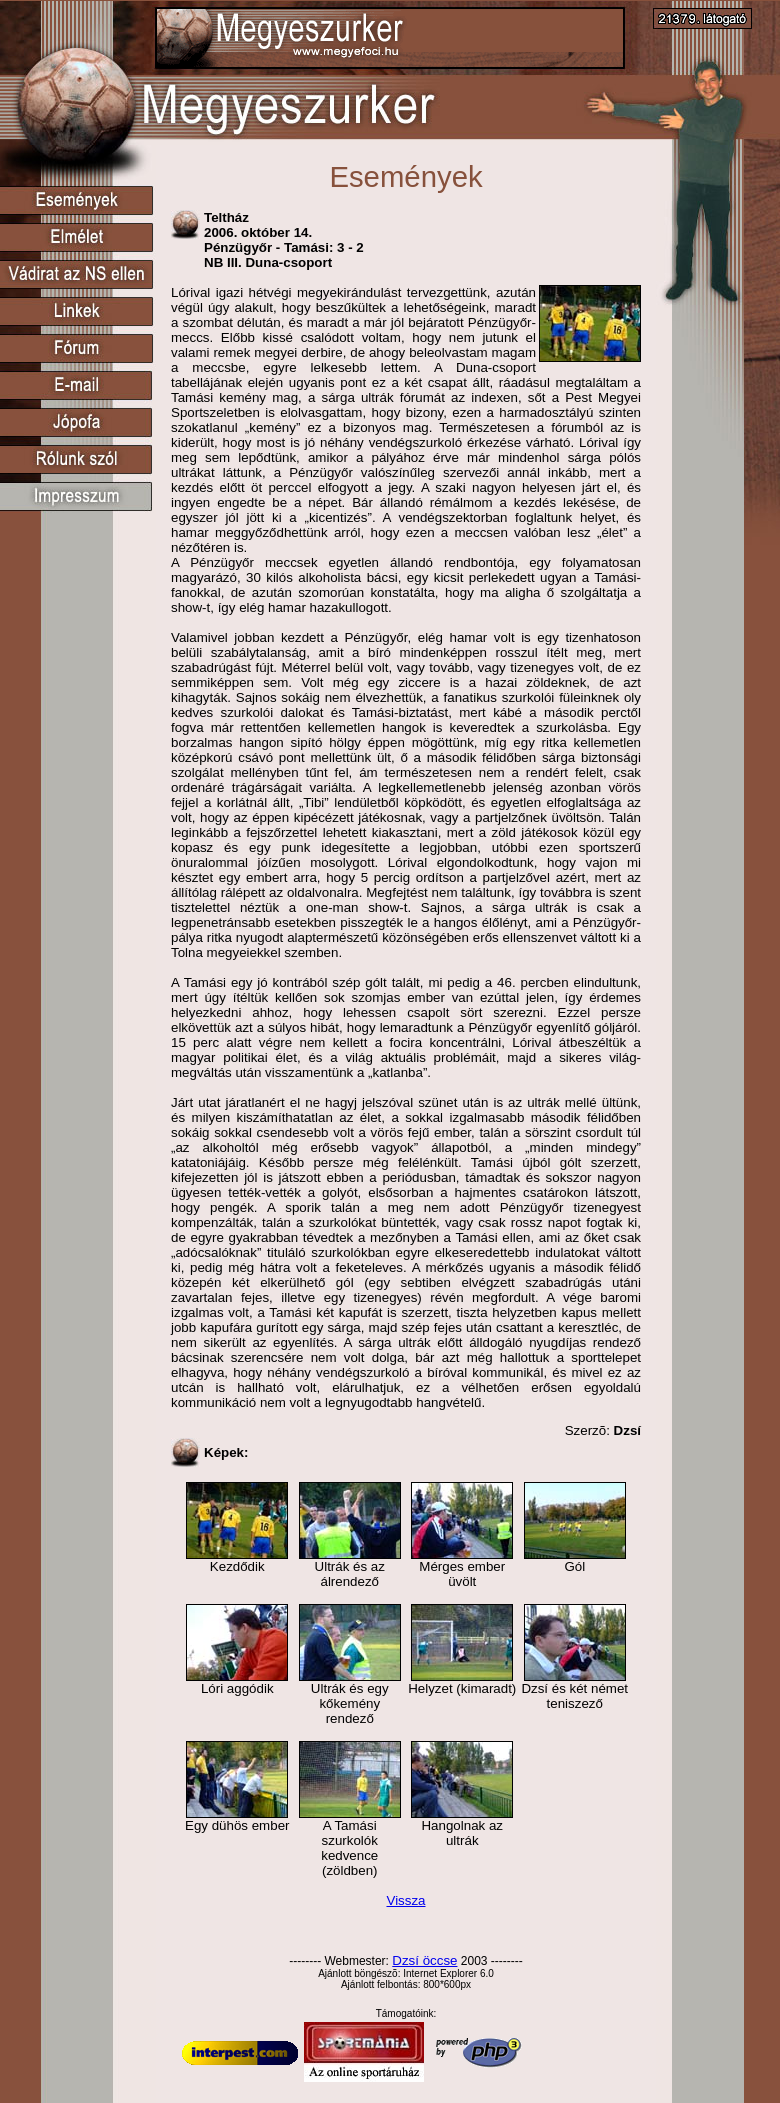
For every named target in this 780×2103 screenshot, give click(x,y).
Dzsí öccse (424, 1960)
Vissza (405, 1900)
